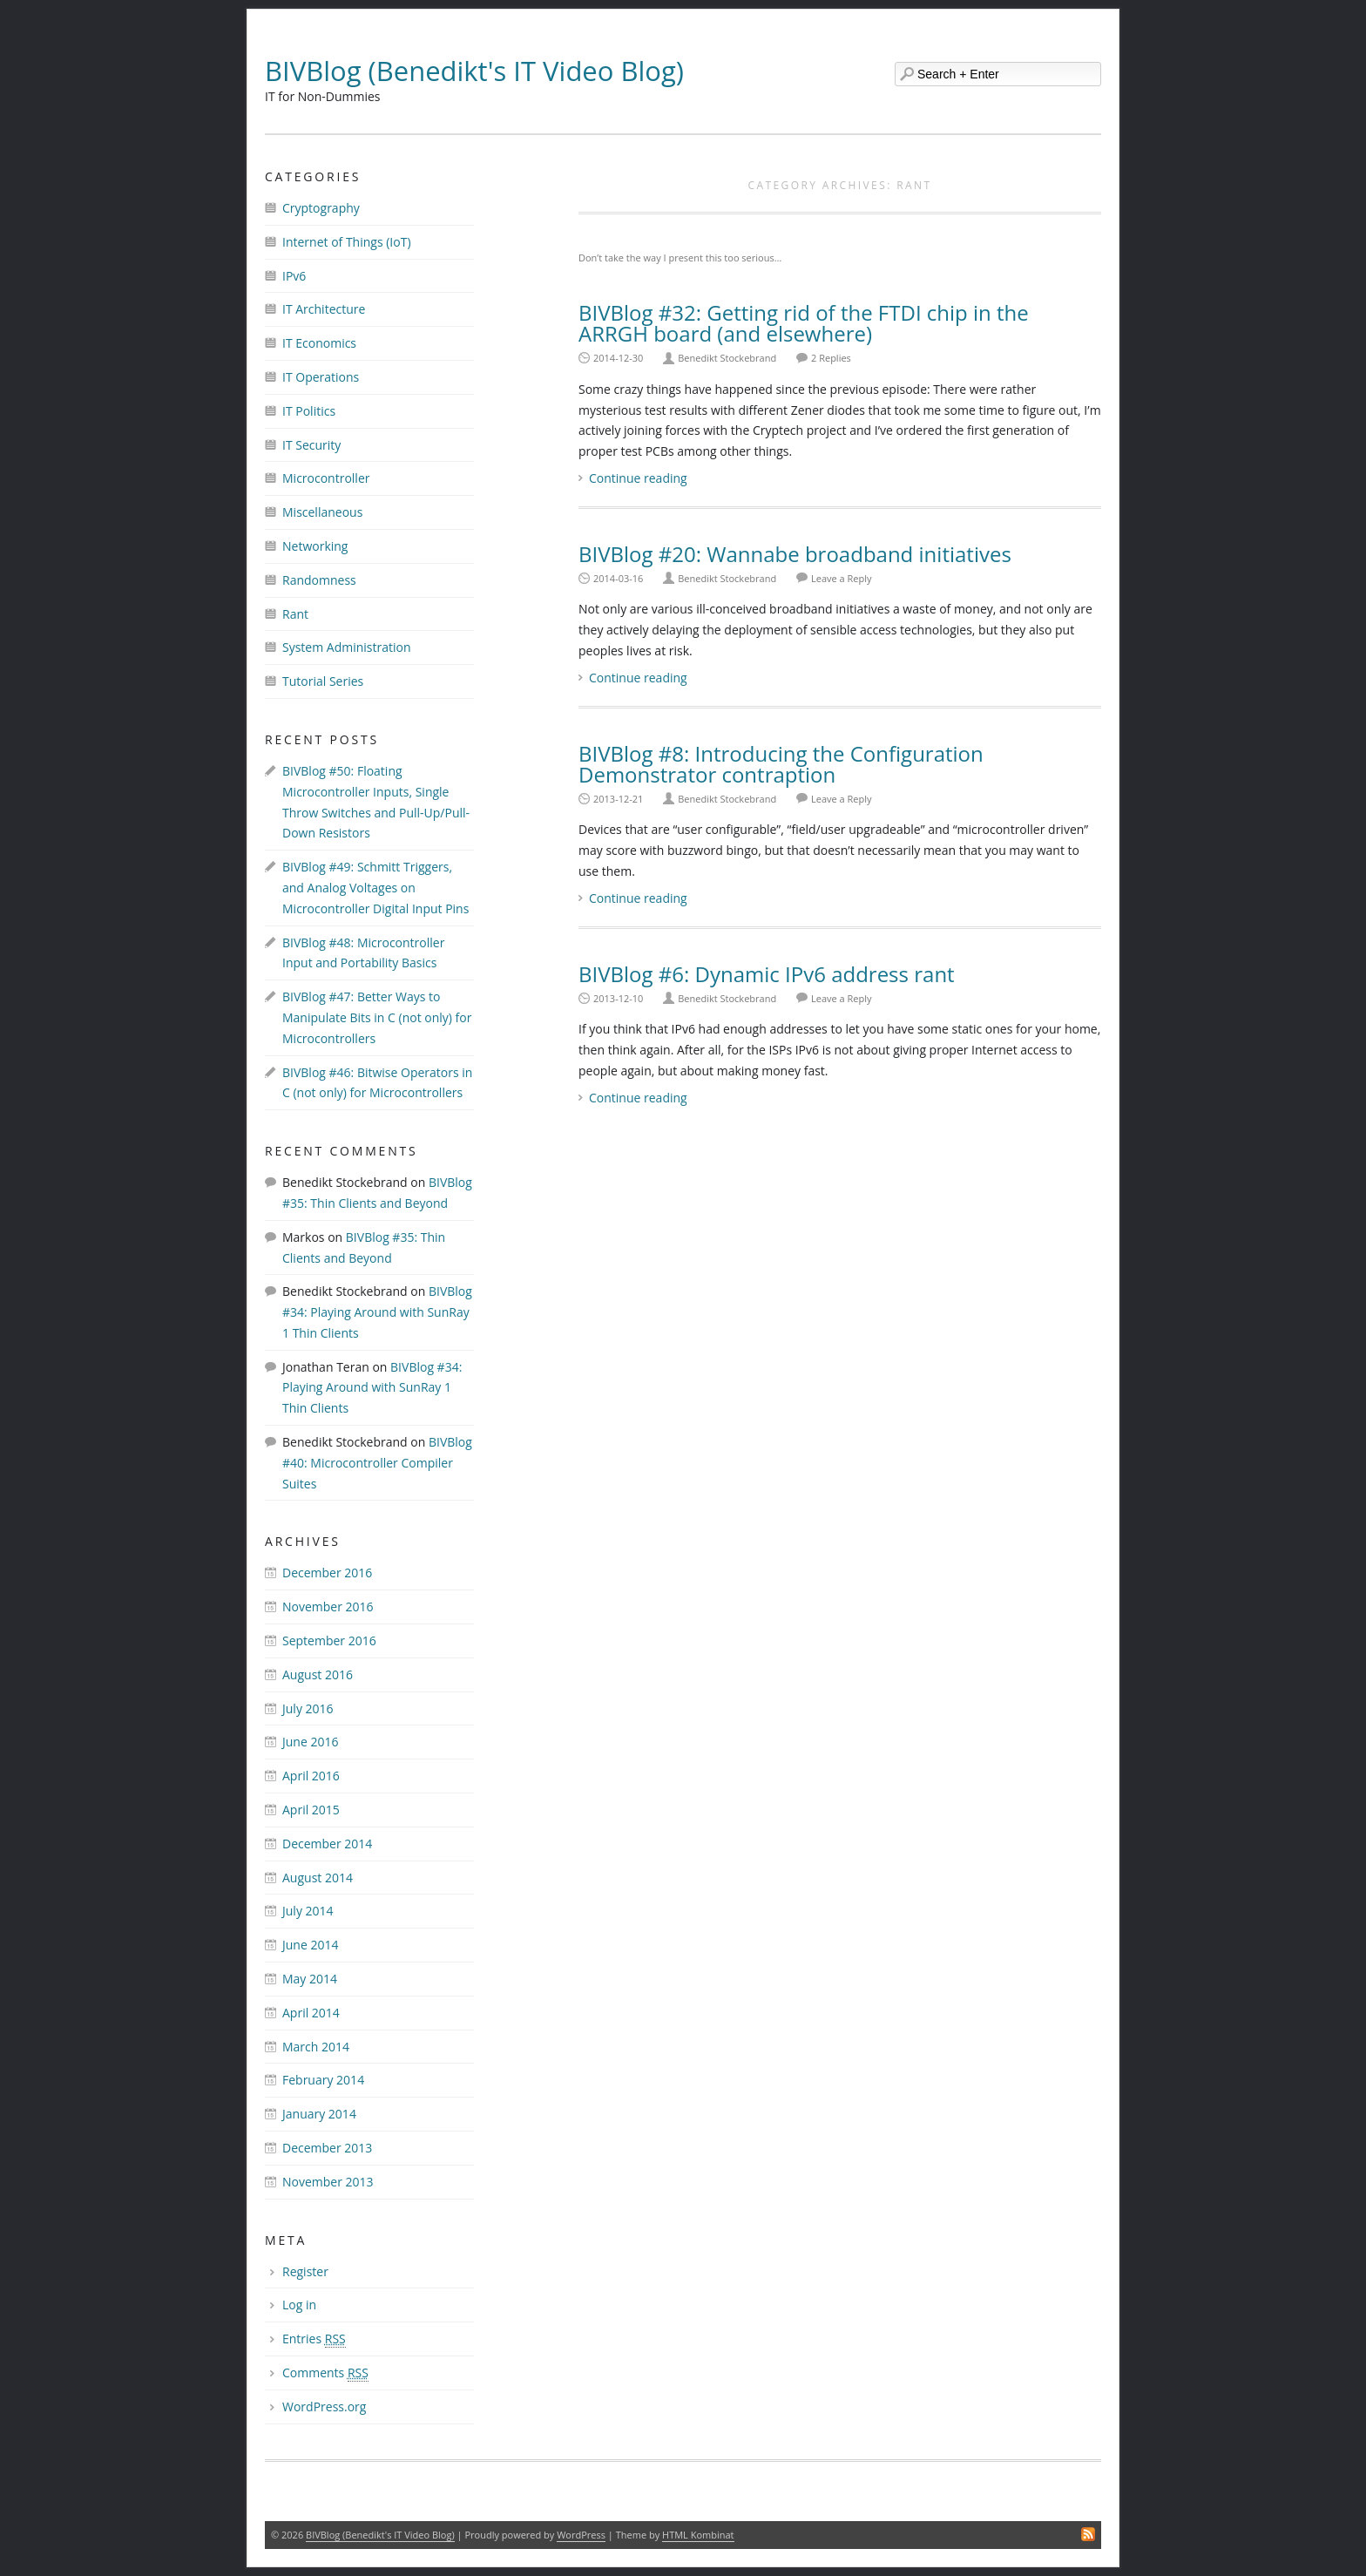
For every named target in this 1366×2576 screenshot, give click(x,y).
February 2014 (323, 2079)
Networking (315, 546)
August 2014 (317, 1877)
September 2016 (329, 1640)
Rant (295, 614)
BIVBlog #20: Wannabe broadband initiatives (794, 553)
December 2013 (327, 2147)
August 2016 (317, 1674)
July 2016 (308, 1708)
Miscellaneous (322, 512)
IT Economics (319, 343)
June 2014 (310, 1944)
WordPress (581, 2534)
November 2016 (328, 1606)
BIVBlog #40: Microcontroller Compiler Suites (377, 1463)
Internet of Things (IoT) (346, 242)
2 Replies (831, 357)
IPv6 (294, 276)
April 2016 (311, 1775)
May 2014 (309, 1978)
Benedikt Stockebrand (727, 357)
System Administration (346, 647)
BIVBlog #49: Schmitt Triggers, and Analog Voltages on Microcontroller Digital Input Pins (375, 887)
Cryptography (321, 208)
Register (305, 2271)
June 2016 (310, 1741)
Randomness (319, 580)
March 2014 (315, 2046)
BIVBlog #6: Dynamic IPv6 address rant (766, 973)
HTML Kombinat (698, 2534)
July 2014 (308, 1910)
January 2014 (319, 2113)
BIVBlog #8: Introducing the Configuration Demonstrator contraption (781, 764)
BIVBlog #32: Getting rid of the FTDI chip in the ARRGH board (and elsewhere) (803, 323)
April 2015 (311, 1809)
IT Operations (320, 377)
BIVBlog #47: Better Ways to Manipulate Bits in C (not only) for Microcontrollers (376, 1017)
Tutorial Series (322, 681)
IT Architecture (323, 309)
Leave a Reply (841, 578)
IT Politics (308, 411)
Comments (325, 2373)
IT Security (311, 445)
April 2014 (311, 2012)
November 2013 (328, 2181)
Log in (299, 2304)
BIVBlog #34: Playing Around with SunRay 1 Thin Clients (377, 1312)
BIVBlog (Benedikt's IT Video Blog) (474, 70)
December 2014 (327, 1843)
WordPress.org (324, 2406)
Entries (314, 2339)
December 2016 (327, 1572)
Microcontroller (325, 478)
